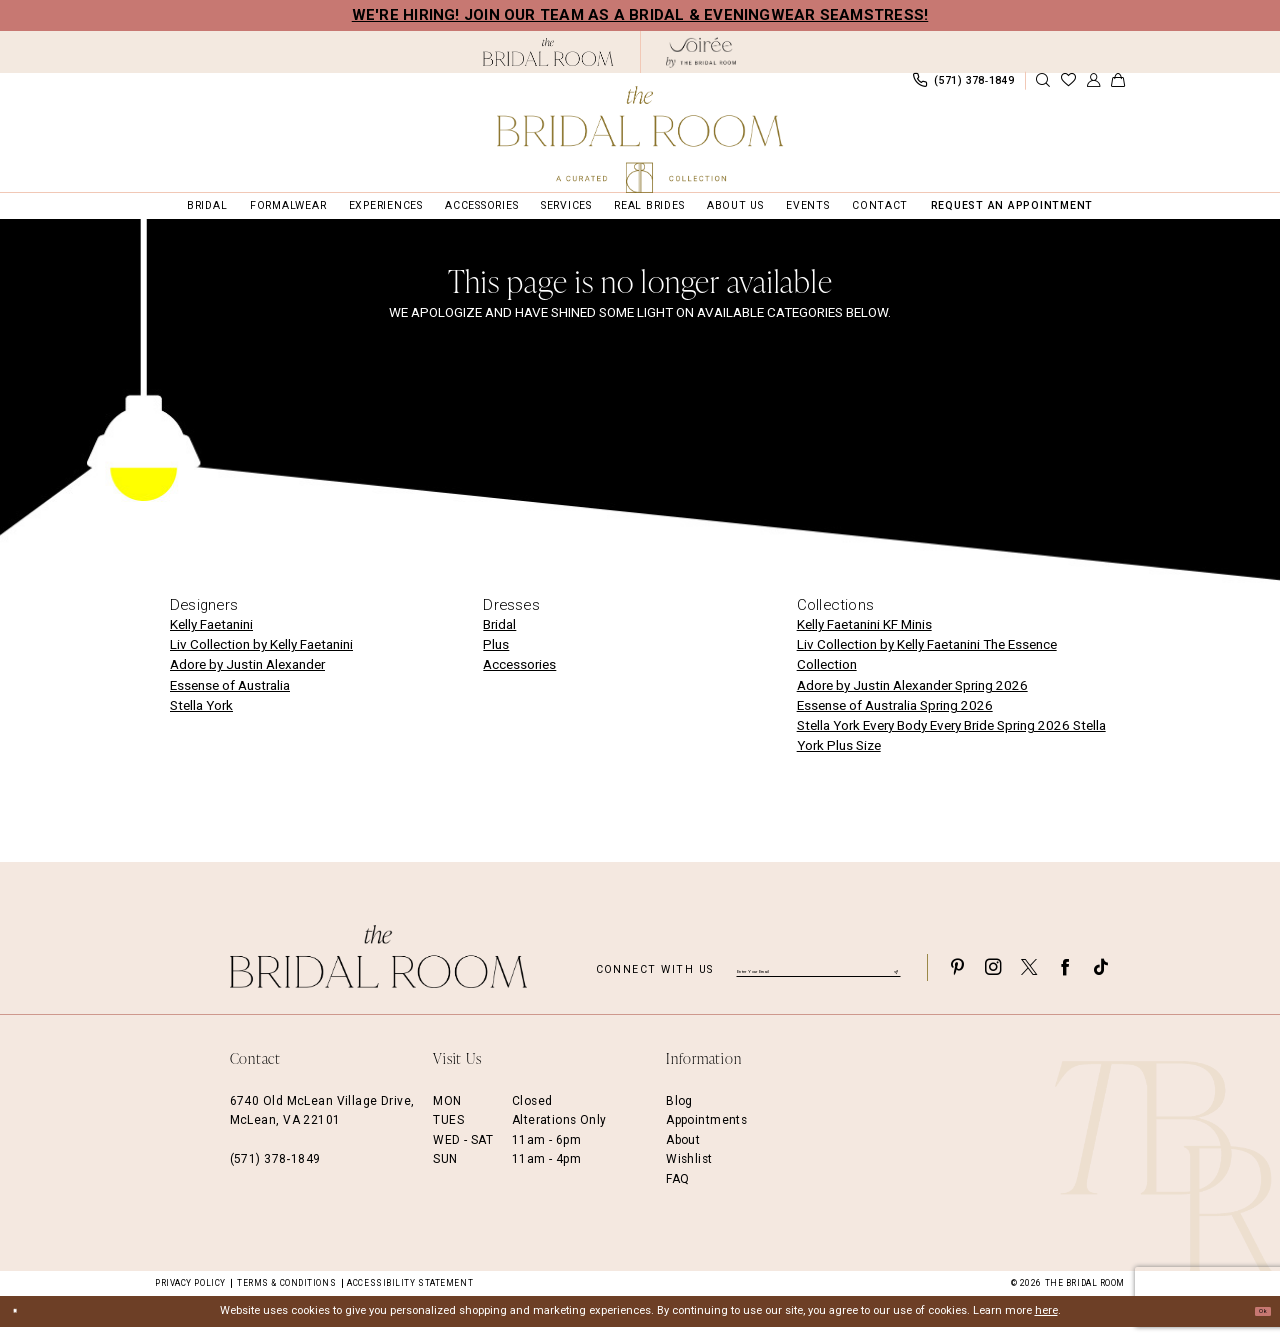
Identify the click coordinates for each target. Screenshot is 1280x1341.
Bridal (499, 638)
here (1046, 1324)
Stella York (201, 718)
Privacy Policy (190, 1296)
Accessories (519, 678)
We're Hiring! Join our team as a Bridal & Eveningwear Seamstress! (640, 15)
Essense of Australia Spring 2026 (895, 718)
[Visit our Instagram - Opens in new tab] (993, 980)
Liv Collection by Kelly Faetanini (261, 658)
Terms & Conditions (286, 1296)
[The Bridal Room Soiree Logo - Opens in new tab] (701, 52)
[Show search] (1043, 87)
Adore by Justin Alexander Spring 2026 (912, 698)
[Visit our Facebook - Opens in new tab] (1065, 980)
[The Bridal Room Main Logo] (640, 139)
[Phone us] (963, 87)
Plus (496, 658)
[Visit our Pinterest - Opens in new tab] (957, 980)
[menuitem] (242, 87)
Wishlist (689, 1173)
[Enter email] (818, 980)
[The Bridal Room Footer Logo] (379, 969)
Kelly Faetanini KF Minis (864, 638)
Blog (679, 1114)
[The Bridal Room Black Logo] (548, 52)
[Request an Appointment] (242, 87)
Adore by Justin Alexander (247, 678)
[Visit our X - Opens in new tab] (1029, 980)
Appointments (706, 1134)
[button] (1093, 87)
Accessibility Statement (410, 1296)
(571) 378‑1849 (275, 1173)
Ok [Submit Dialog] (1255, 1324)
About (683, 1153)
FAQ (677, 1192)
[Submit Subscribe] (893, 980)
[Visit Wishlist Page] (1068, 87)
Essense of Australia (230, 698)
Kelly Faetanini (211, 638)
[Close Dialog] (22, 1325)
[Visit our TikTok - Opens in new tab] (1101, 980)
